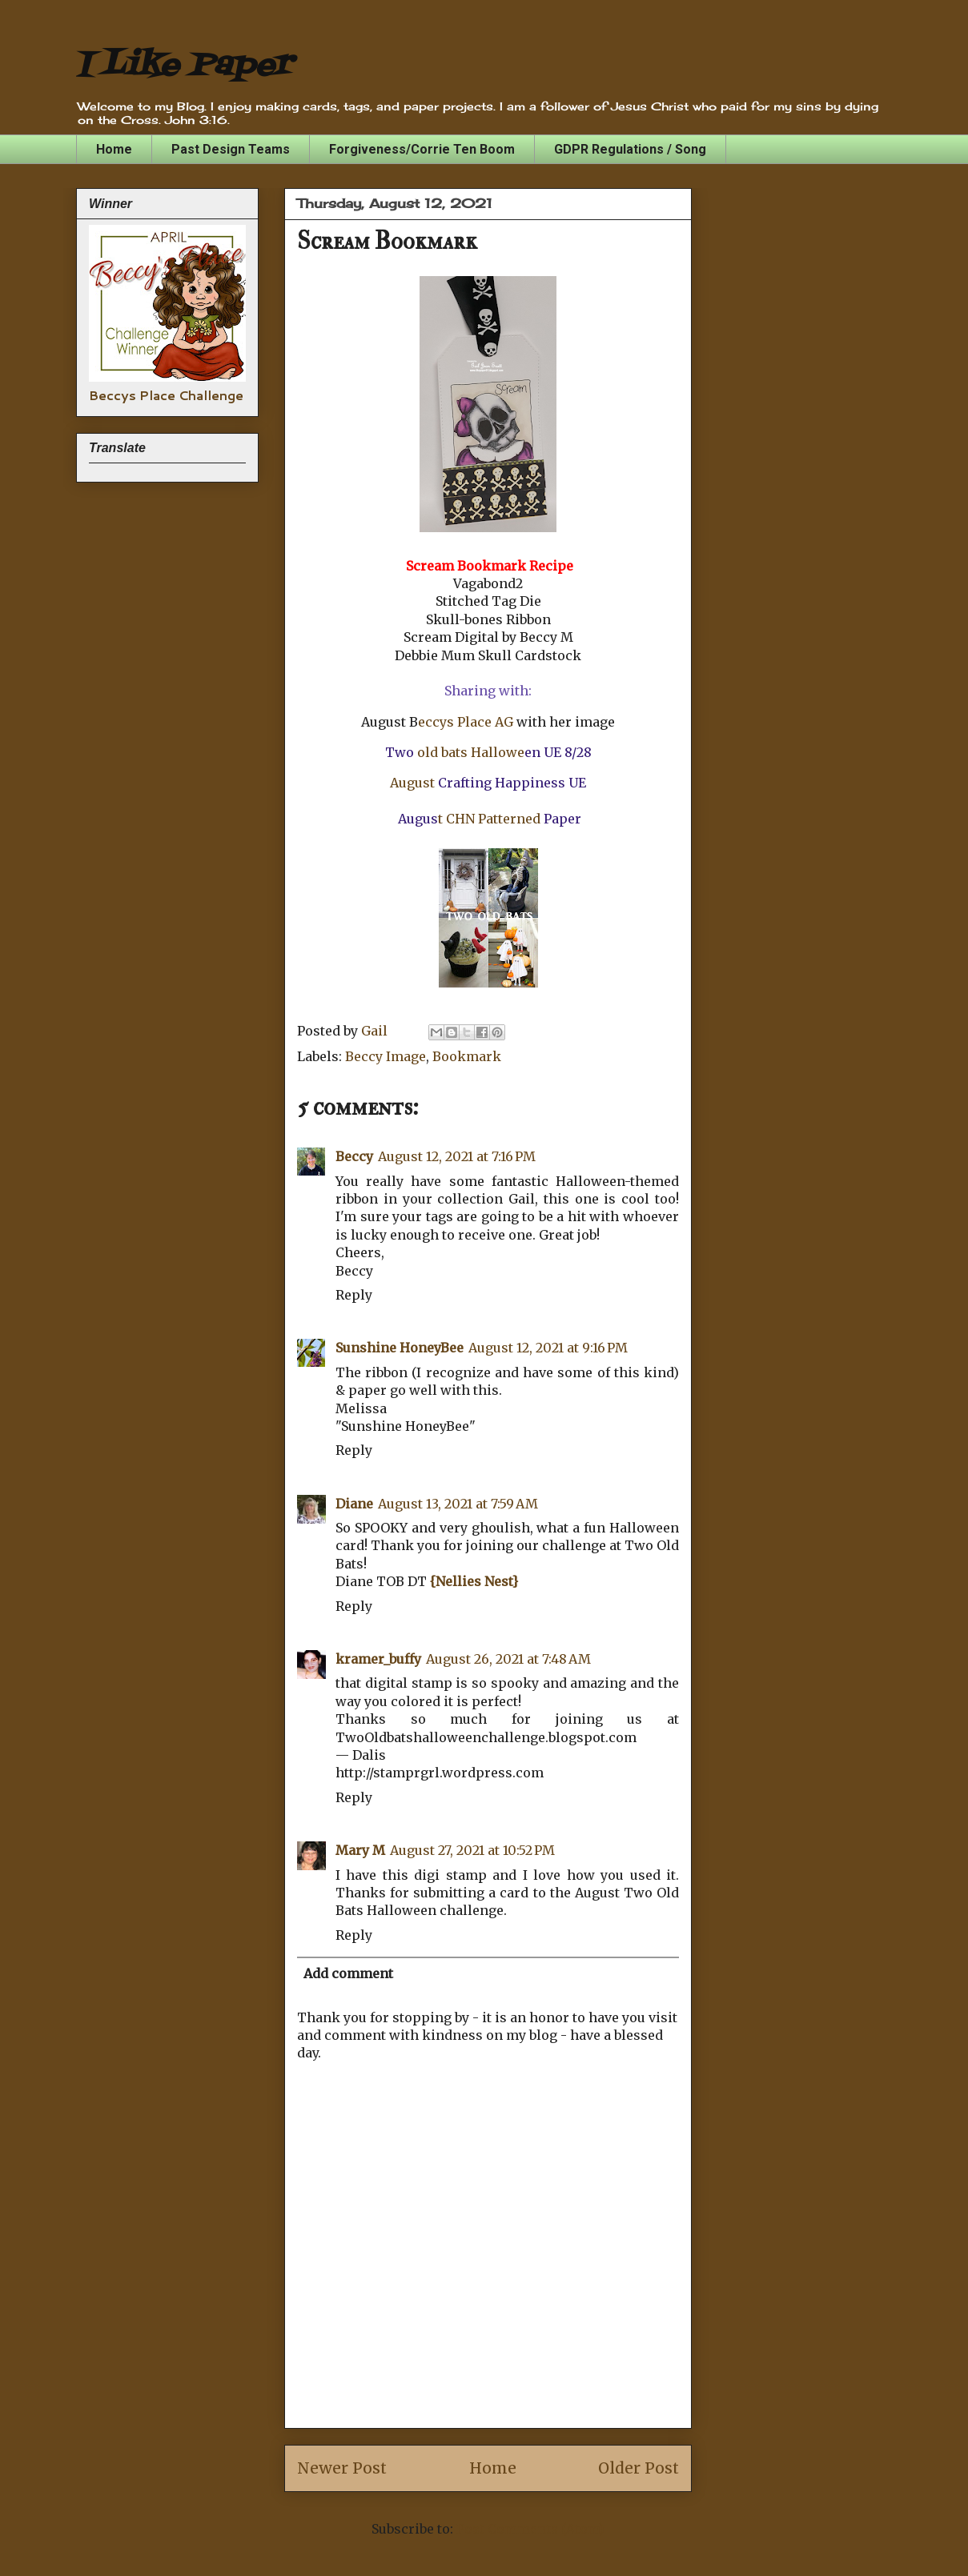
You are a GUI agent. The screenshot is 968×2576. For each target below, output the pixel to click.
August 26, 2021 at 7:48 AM (508, 1659)
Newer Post (342, 2468)
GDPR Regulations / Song (630, 149)
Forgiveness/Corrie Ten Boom (422, 149)
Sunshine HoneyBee (399, 1348)
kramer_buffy (378, 1659)
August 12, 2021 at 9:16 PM (548, 1348)
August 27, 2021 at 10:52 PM (472, 1850)
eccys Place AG (467, 722)
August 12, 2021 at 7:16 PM (457, 1156)
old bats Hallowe (470, 752)
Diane (354, 1504)
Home (114, 149)
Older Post (638, 2468)
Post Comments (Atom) (530, 2529)
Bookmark (466, 1056)
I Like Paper (183, 66)
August (412, 783)
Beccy (354, 1156)
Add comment (348, 1973)
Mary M (360, 1850)
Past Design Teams (230, 149)
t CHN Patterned (489, 819)
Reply (353, 1295)
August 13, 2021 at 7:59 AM (458, 1504)
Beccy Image (385, 1056)
